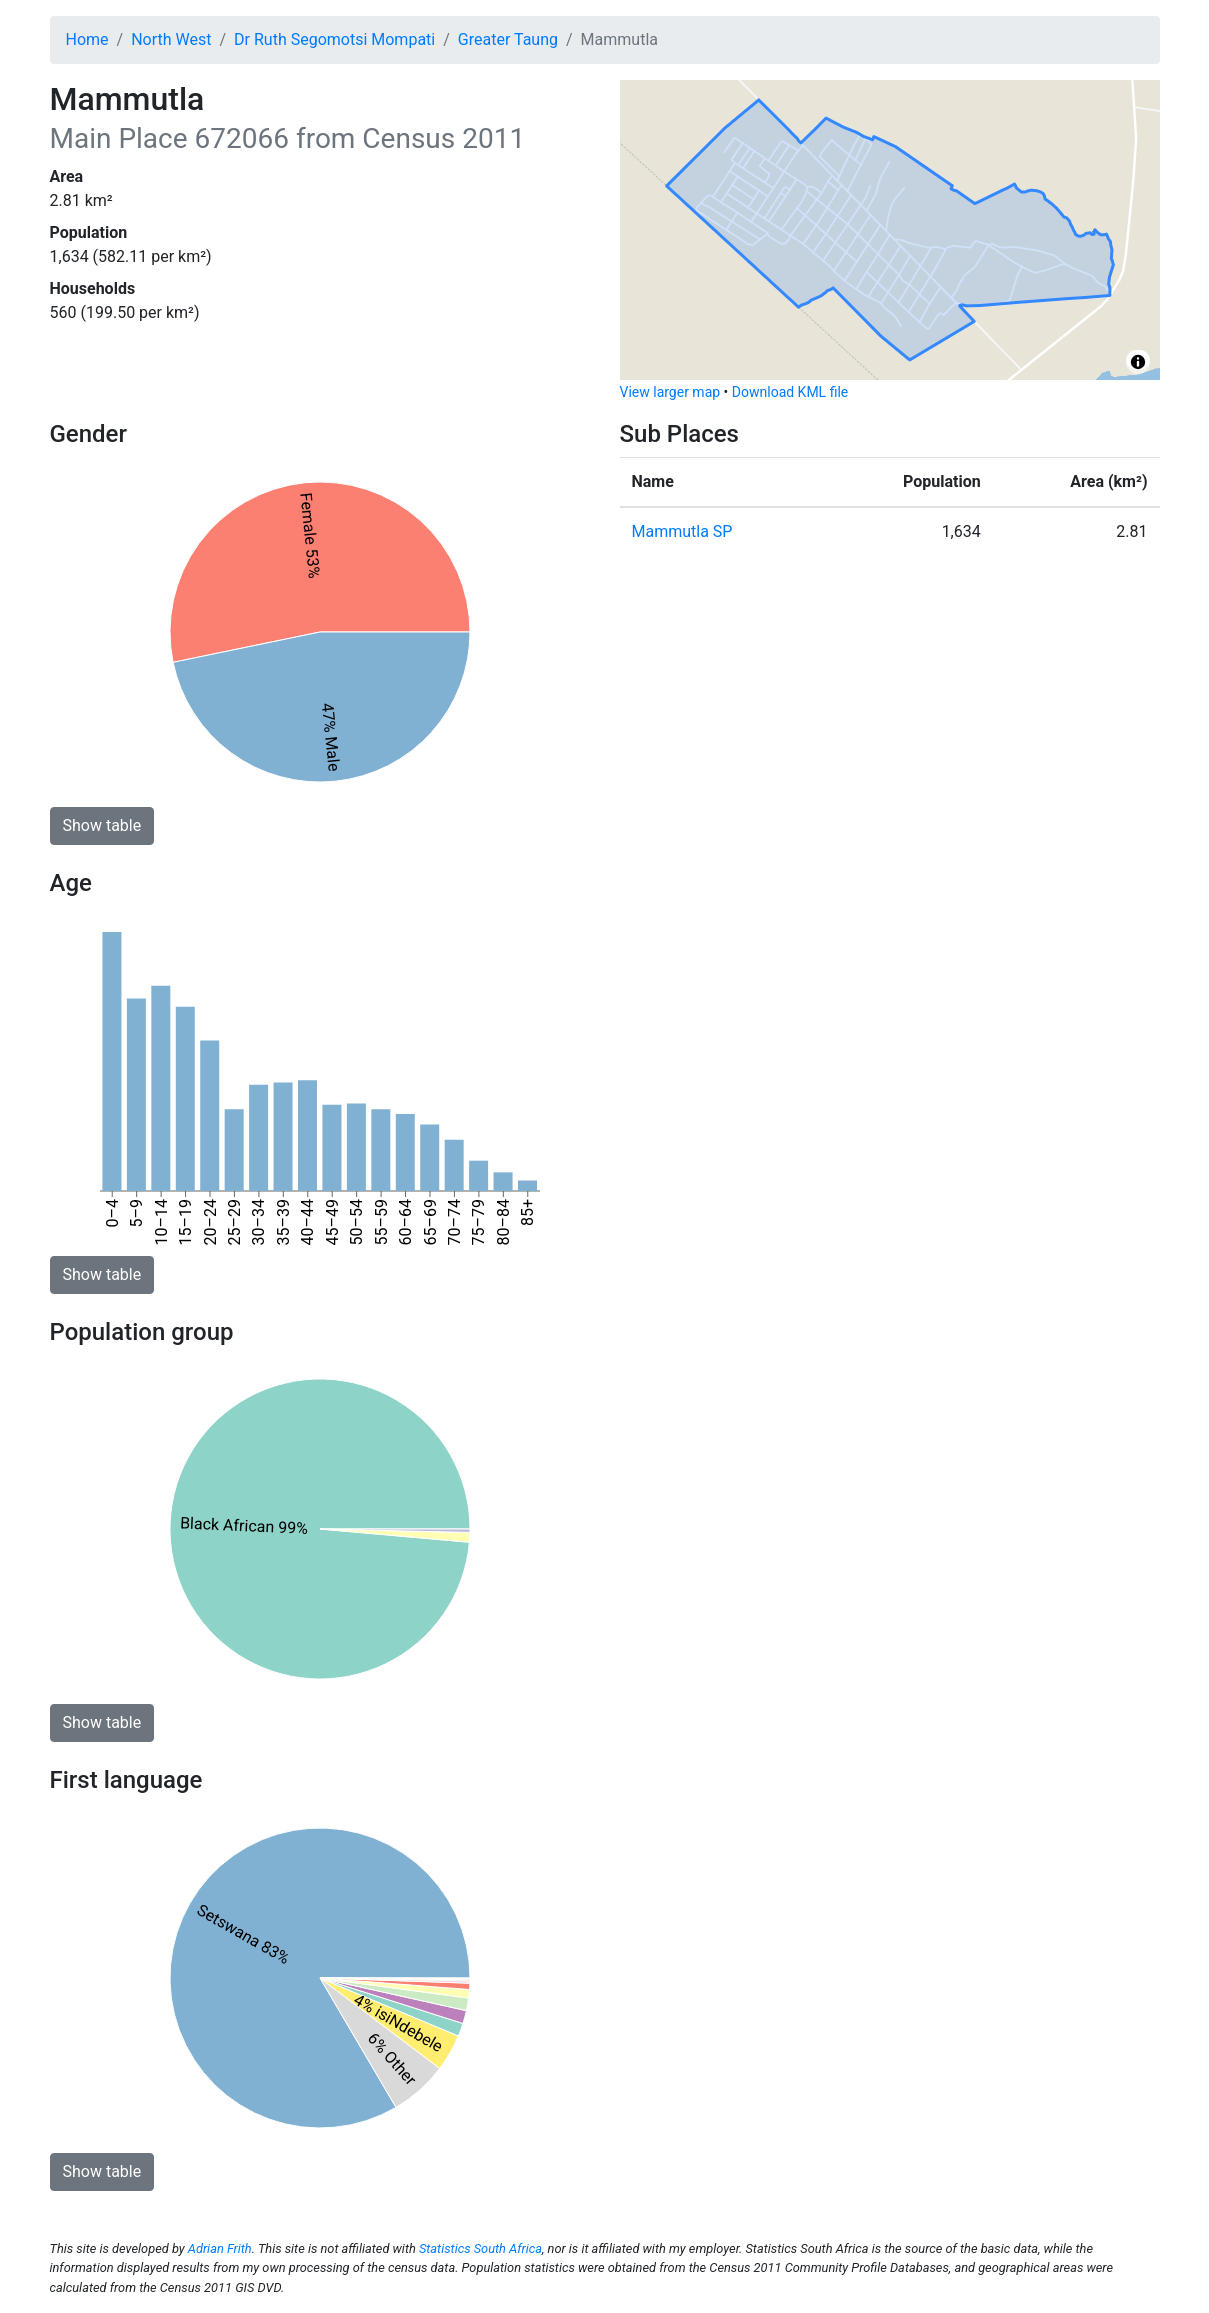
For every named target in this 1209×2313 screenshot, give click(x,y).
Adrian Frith (220, 2248)
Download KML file (790, 392)
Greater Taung (508, 39)
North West (171, 39)
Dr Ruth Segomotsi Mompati (334, 39)
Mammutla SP (682, 531)
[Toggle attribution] (1138, 362)
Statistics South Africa (480, 2248)
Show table (102, 825)
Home (87, 39)
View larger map (670, 392)
